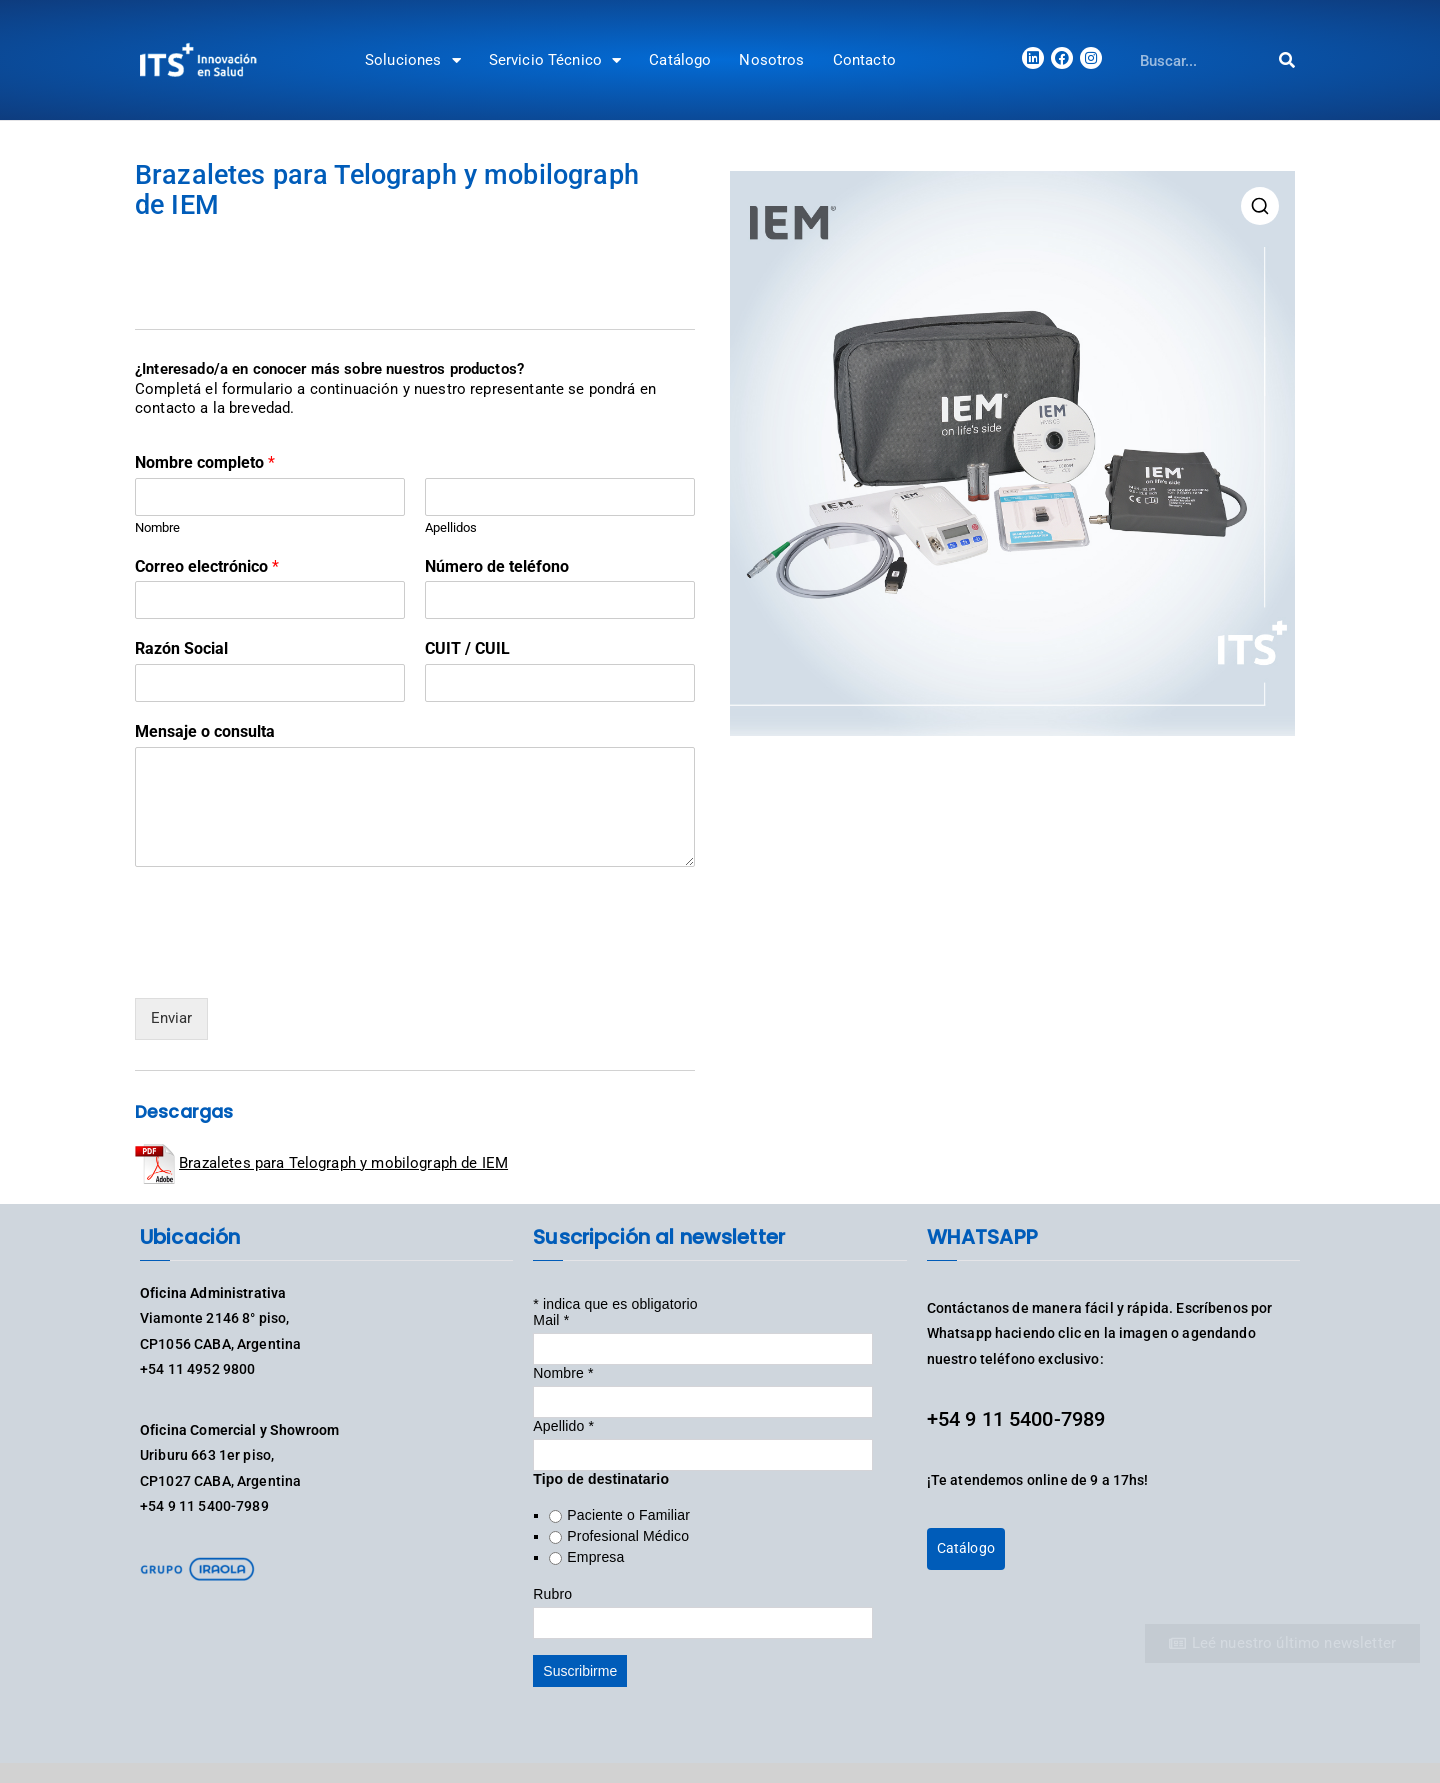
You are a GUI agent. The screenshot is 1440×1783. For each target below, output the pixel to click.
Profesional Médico (628, 1536)
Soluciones (413, 60)
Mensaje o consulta (205, 731)
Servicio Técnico (555, 60)
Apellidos (451, 527)
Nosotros (771, 60)
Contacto (864, 60)
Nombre (157, 527)
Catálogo (680, 60)
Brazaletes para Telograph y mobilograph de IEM (343, 1163)
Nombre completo (205, 462)
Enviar (171, 1018)
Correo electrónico (207, 566)
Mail (551, 1320)
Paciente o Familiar (628, 1515)
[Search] (1287, 60)
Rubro (552, 1594)
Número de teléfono (497, 566)
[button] (1260, 206)
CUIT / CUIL (467, 648)
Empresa (595, 1557)
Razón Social (181, 648)
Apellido (563, 1426)
